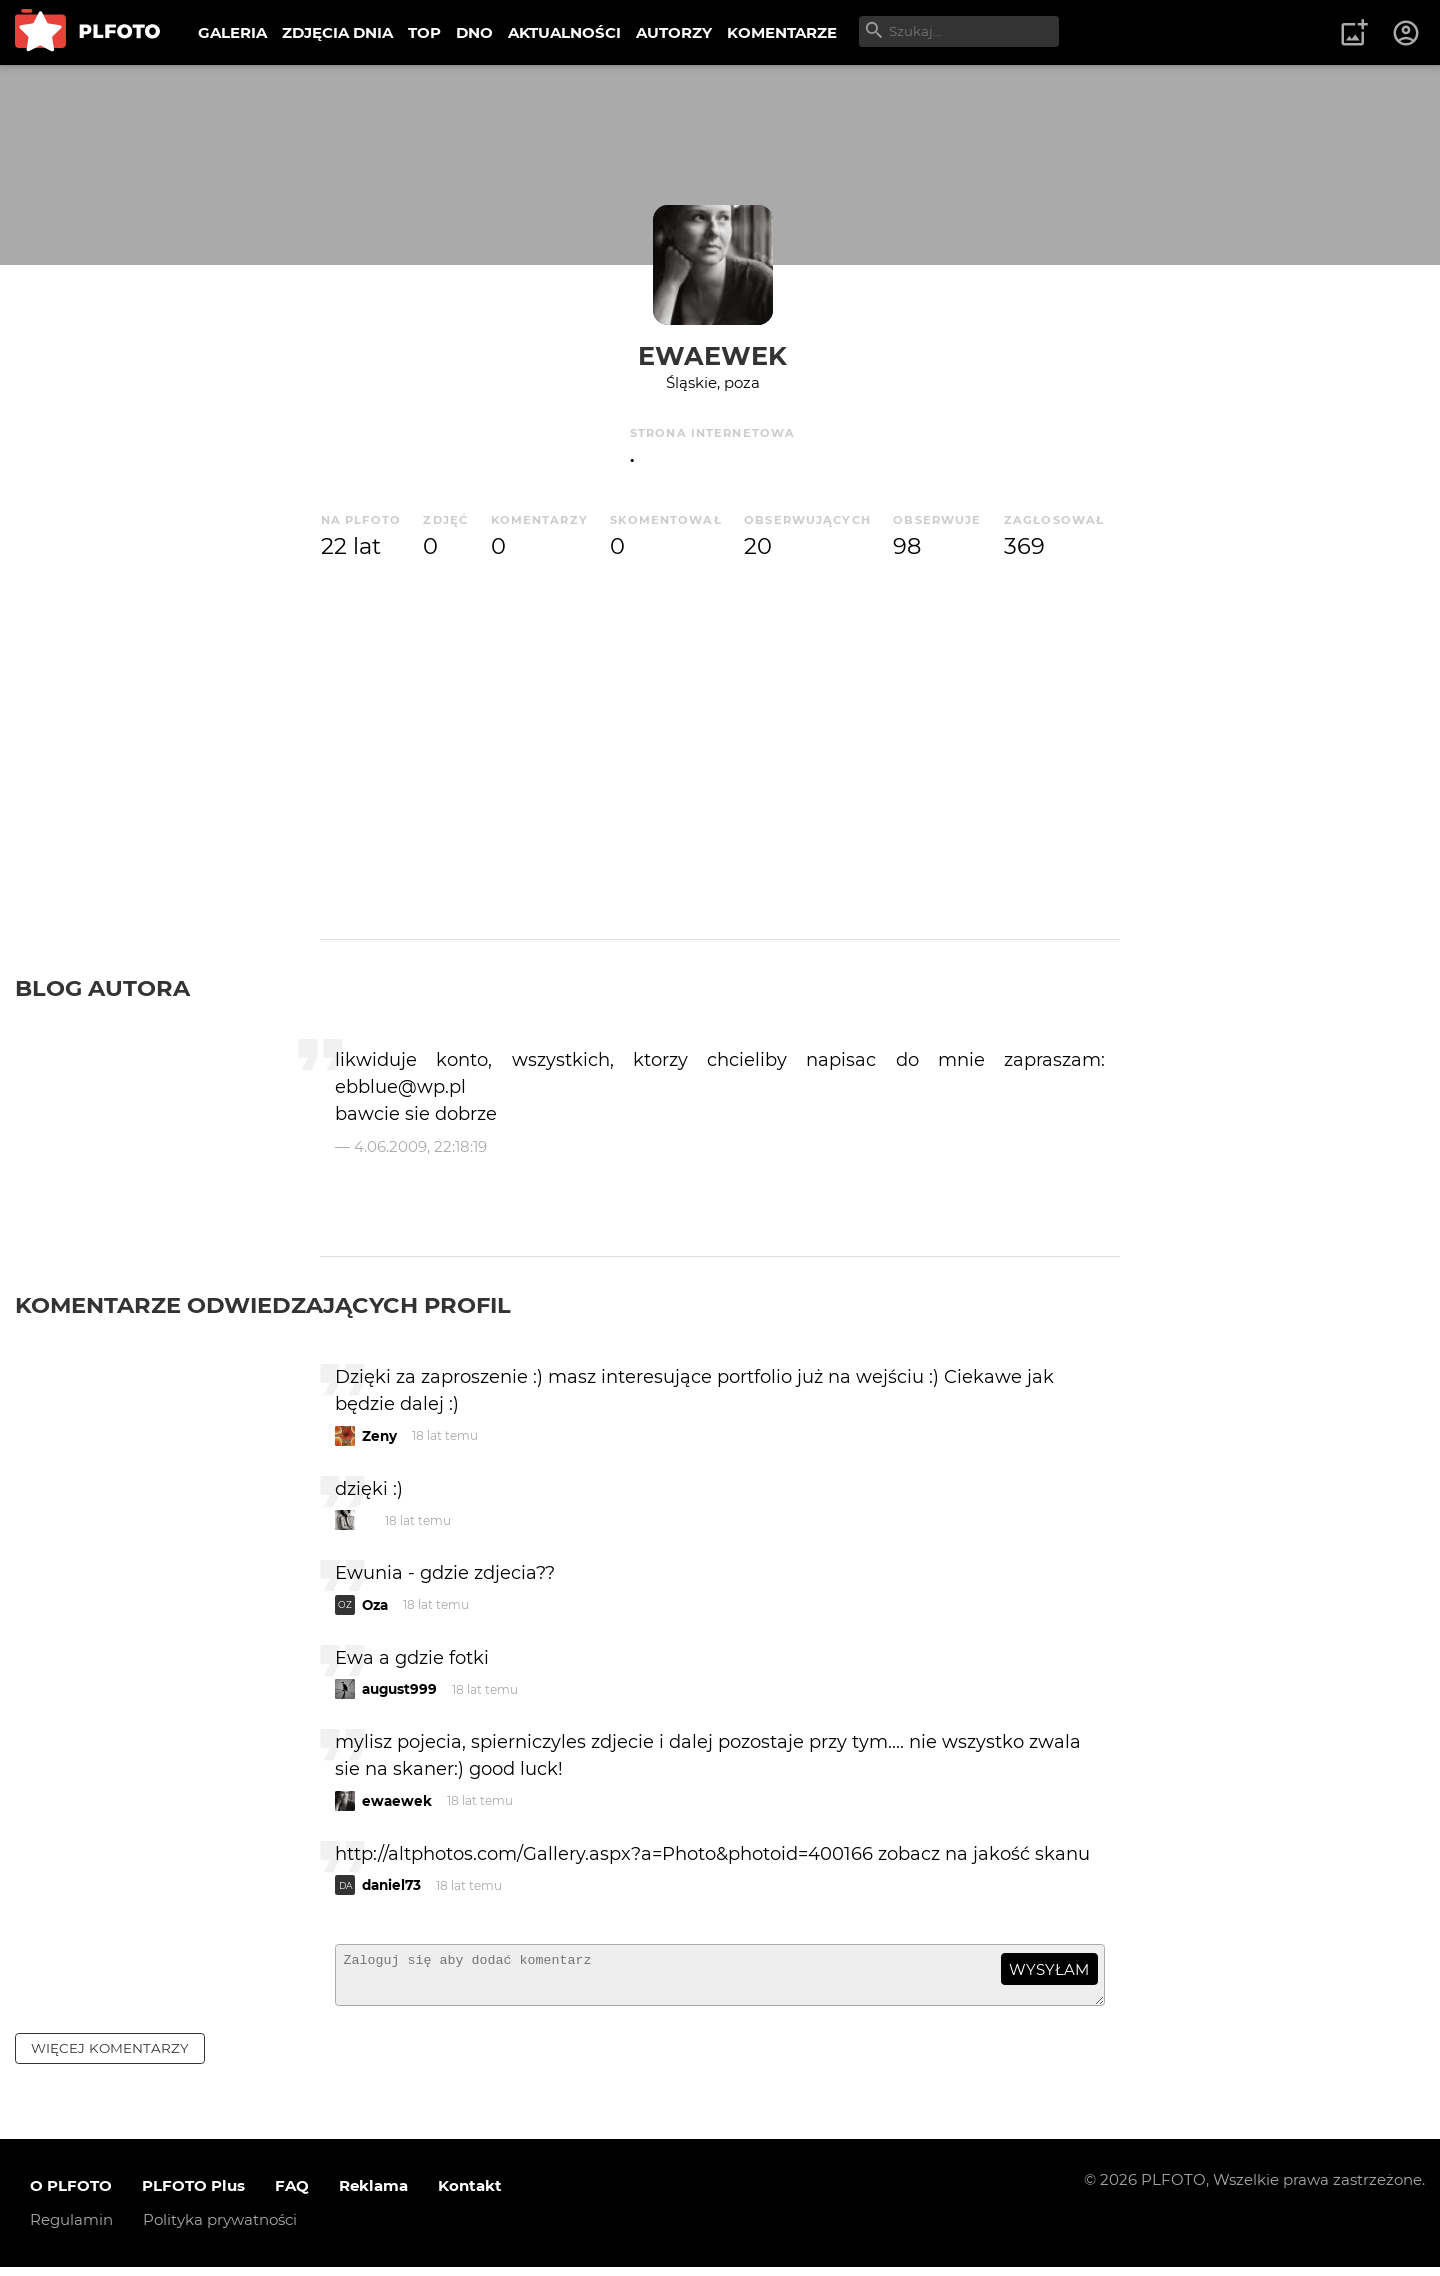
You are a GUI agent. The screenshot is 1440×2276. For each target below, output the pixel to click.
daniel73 (391, 1885)
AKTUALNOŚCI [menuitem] (564, 32)
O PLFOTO (71, 2194)
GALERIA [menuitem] (232, 32)
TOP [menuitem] (424, 32)
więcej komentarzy (110, 2057)
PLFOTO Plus (193, 2194)
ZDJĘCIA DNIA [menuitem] (337, 32)
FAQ (292, 2194)
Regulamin (71, 2228)
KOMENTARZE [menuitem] (782, 32)
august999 (399, 1689)
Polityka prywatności (220, 2228)
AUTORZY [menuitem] (674, 32)
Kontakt (470, 2194)
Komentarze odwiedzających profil (263, 1305)
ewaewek (712, 355)
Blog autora (102, 988)
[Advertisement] (720, 744)
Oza (375, 1605)
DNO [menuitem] (474, 32)
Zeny (379, 1436)
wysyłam (1049, 1969)
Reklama (373, 2194)
